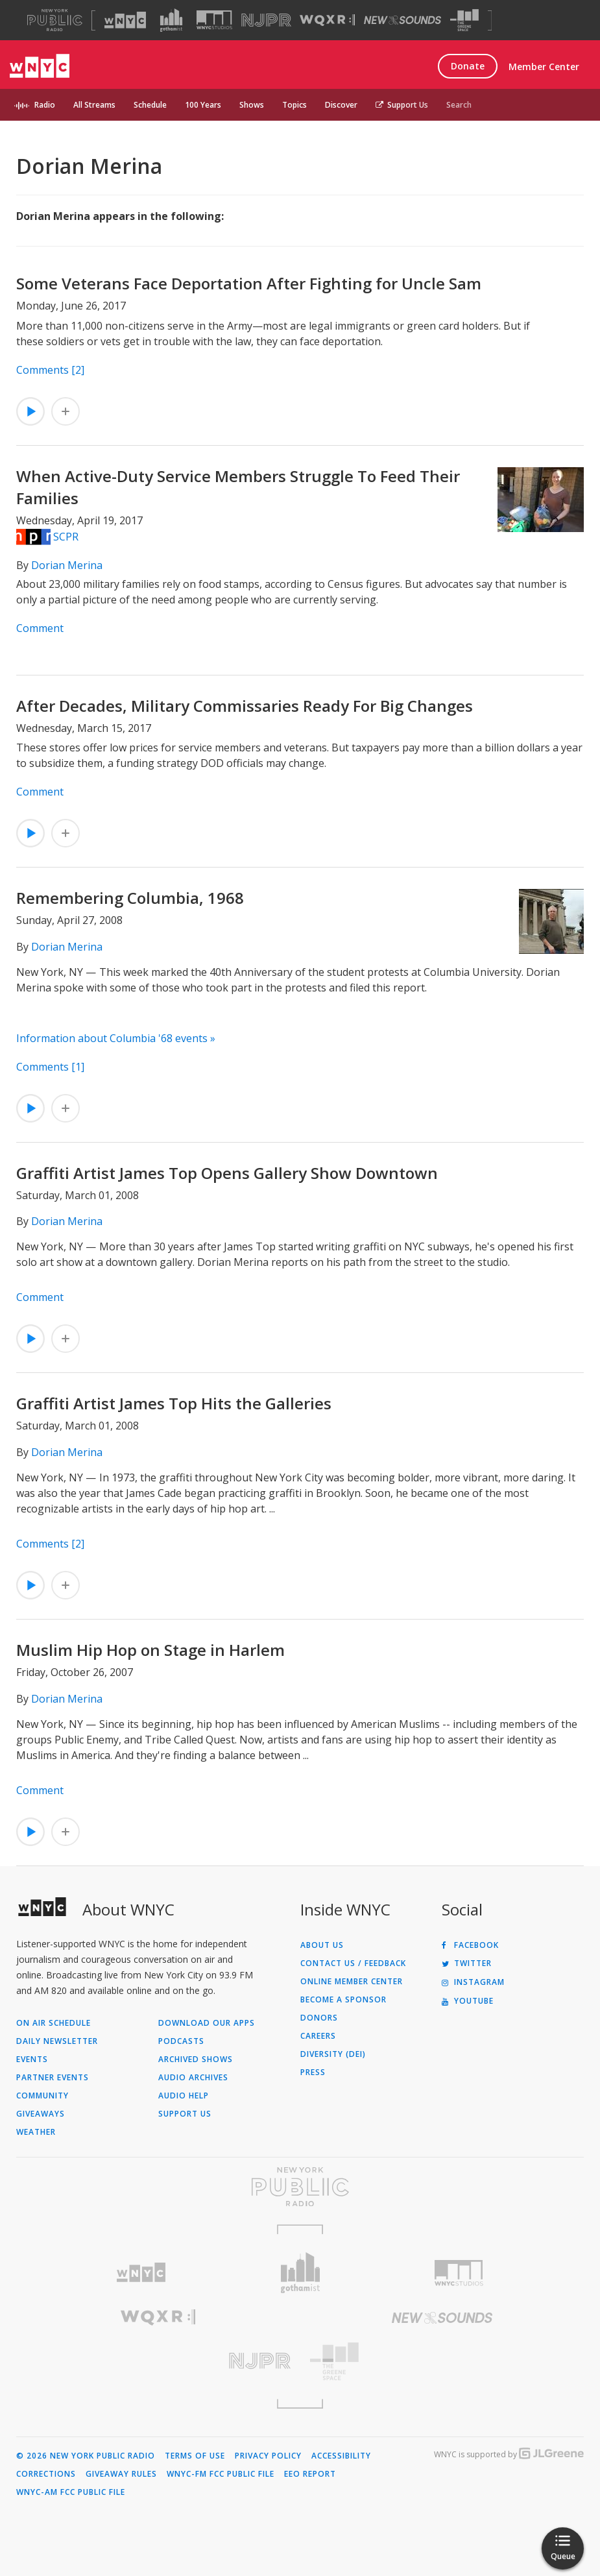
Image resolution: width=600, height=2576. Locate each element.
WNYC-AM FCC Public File (70, 2492)
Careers (318, 2036)
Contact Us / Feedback (353, 1963)
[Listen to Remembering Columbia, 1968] (30, 1108)
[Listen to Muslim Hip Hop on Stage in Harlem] (30, 1831)
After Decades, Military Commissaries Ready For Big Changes (244, 705)
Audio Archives (193, 2078)
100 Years (203, 104)
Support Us (402, 104)
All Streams (94, 104)
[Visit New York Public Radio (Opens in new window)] (300, 2186)
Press (313, 2072)
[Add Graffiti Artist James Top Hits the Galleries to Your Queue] (65, 1585)
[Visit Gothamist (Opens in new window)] (171, 20)
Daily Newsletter (57, 2041)
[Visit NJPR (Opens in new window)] (266, 20)
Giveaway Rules (121, 2474)
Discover (341, 104)
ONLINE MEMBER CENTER (351, 1982)
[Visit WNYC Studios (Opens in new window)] (214, 19)
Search (459, 104)
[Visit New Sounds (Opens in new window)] (402, 20)
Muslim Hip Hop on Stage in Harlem (150, 1649)
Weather (36, 2132)
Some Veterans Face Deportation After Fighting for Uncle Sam (248, 283)
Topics (294, 104)
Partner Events (52, 2078)
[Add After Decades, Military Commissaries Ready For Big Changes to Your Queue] (65, 833)
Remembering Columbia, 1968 (130, 897)
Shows (251, 104)
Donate (468, 66)
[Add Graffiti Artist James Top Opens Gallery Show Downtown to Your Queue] (65, 1338)
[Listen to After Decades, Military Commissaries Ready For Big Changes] (30, 833)
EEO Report (310, 2474)
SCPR (65, 536)
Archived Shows (195, 2059)
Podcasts (181, 2041)
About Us (322, 1945)
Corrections (46, 2474)
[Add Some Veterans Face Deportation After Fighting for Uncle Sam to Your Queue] (65, 411)
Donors (319, 2018)
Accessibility (341, 2456)
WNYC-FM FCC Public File (220, 2474)
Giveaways (40, 2114)
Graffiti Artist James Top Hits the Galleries (173, 1403)
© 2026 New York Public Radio (85, 2456)
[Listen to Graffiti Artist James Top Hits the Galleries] (30, 1585)
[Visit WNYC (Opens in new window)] (125, 20)
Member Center (544, 66)
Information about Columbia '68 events (112, 1038)
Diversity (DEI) (333, 2054)
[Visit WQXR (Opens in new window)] (327, 20)
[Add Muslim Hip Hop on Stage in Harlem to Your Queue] (65, 1831)
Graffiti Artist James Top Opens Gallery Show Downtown (227, 1173)
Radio (44, 104)
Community (42, 2096)
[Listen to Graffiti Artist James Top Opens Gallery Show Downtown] (30, 1338)
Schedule (150, 104)
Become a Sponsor (343, 2000)
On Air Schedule (53, 2023)
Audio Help (183, 2096)
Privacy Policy (268, 2456)
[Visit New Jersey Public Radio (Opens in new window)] (158, 2361)
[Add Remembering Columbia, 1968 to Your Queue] (65, 1108)
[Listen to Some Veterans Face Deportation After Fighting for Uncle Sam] (30, 411)
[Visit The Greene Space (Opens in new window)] (464, 20)
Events (32, 2059)
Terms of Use (195, 2456)
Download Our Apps (206, 2023)
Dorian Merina (66, 565)
